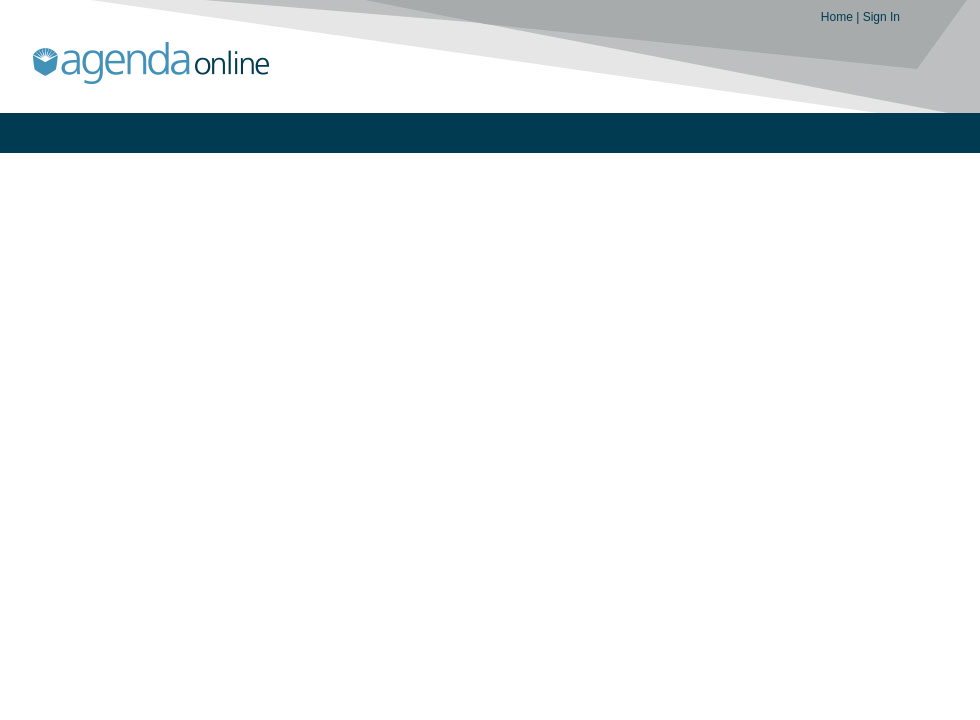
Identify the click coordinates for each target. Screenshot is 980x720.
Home (838, 17)
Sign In (881, 17)
